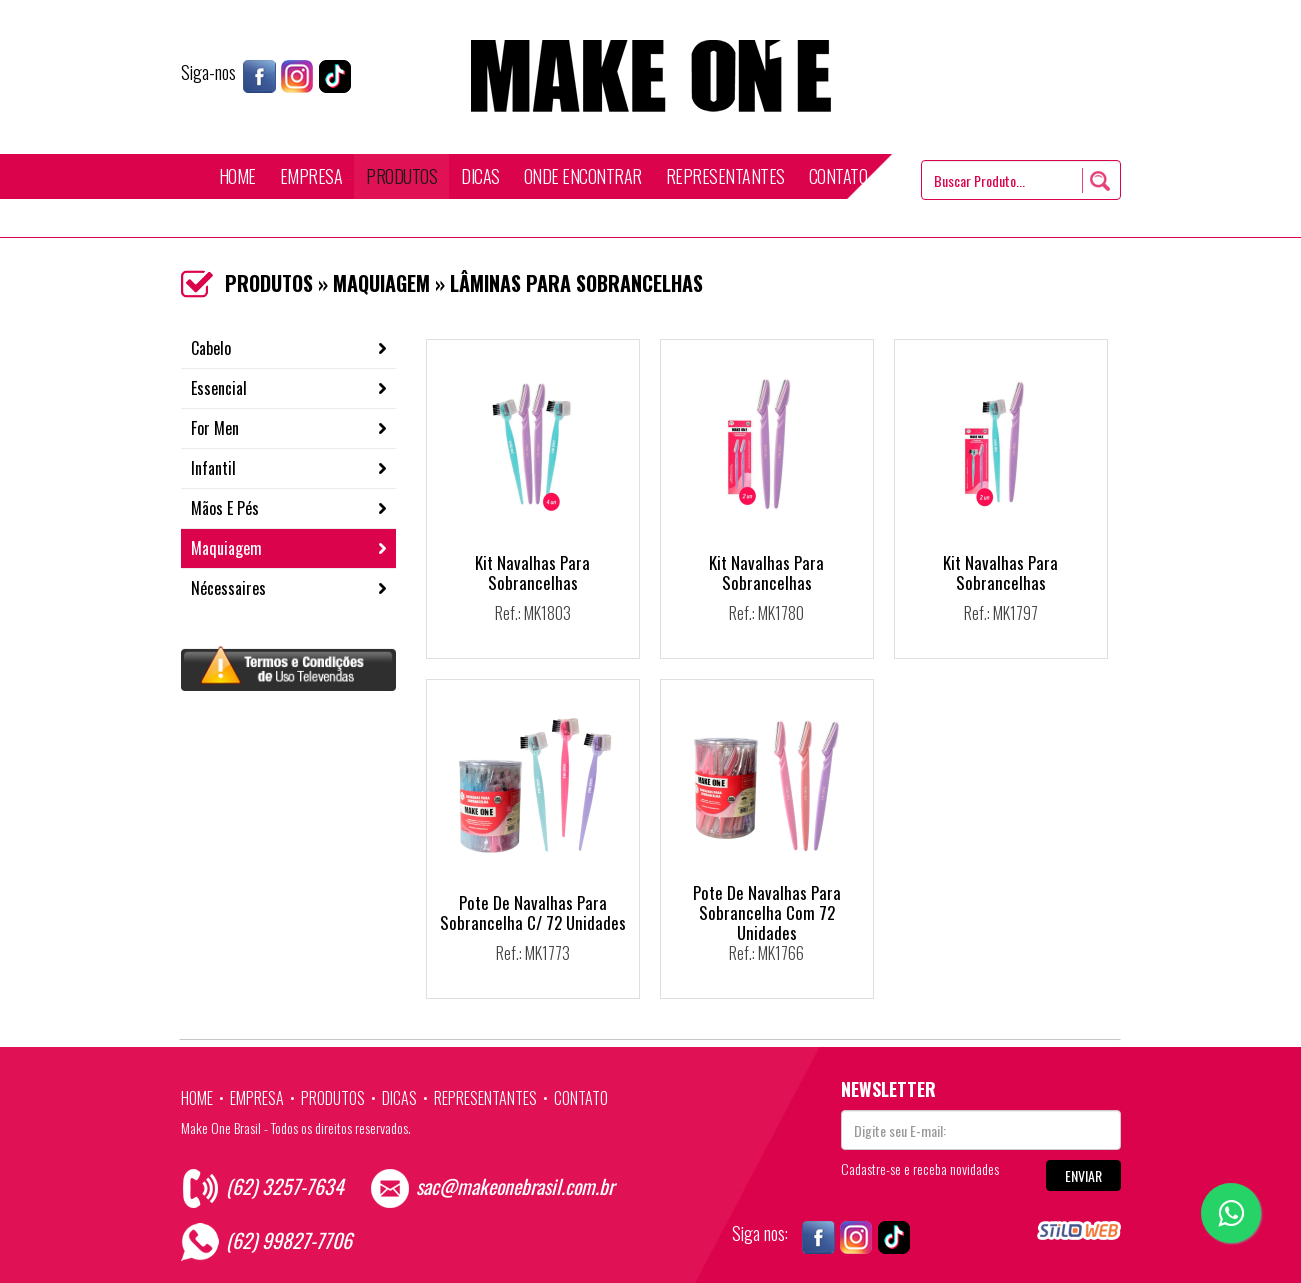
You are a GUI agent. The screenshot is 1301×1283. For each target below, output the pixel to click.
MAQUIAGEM (381, 283)
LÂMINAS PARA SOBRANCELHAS (576, 283)
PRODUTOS (401, 176)
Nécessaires (228, 588)
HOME (237, 176)
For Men (215, 428)
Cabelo (211, 348)
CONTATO (838, 176)
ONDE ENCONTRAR (583, 176)
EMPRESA (311, 176)
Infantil (213, 468)
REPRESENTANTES (725, 176)
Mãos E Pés (225, 508)
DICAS (480, 176)
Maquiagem (226, 548)
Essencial (219, 388)
